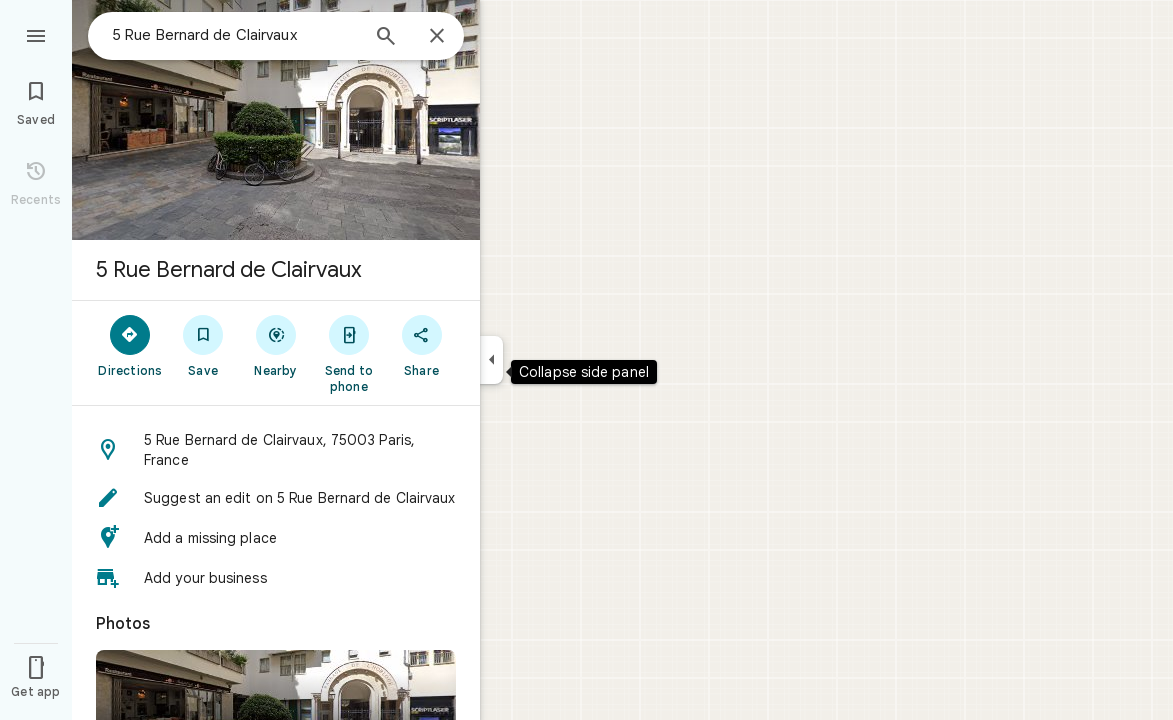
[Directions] (130, 345)
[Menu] (36, 34)
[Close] (437, 37)
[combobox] (235, 35)
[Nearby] (276, 345)
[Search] (386, 38)
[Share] (421, 345)
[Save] (203, 345)
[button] (276, 450)
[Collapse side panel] (491, 360)
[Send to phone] (348, 353)
